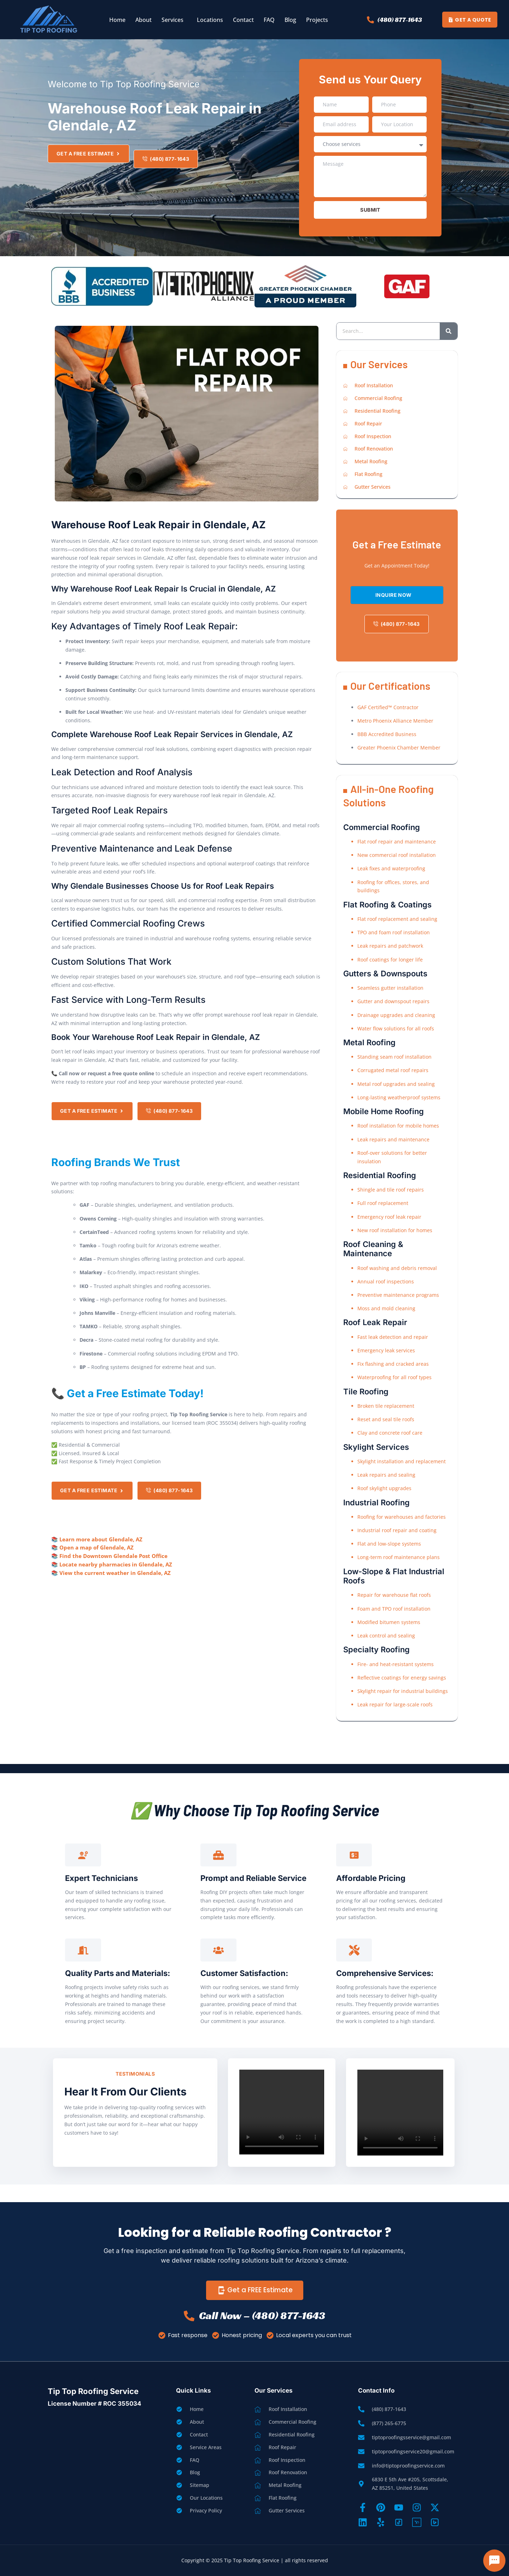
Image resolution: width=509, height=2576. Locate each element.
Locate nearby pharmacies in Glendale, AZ (115, 1564)
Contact (243, 20)
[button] (174, 20)
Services (172, 20)
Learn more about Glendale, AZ (100, 1539)
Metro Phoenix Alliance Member (395, 720)
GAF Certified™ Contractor (388, 707)
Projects (317, 20)
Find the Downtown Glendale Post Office (113, 1555)
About (143, 20)
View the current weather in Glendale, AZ (115, 1572)
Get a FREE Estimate (254, 2290)
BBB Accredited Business (386, 734)
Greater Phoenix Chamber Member (398, 747)
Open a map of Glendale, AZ (96, 1547)
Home (117, 20)
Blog (290, 20)
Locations (210, 20)
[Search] (448, 331)
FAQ (269, 20)
